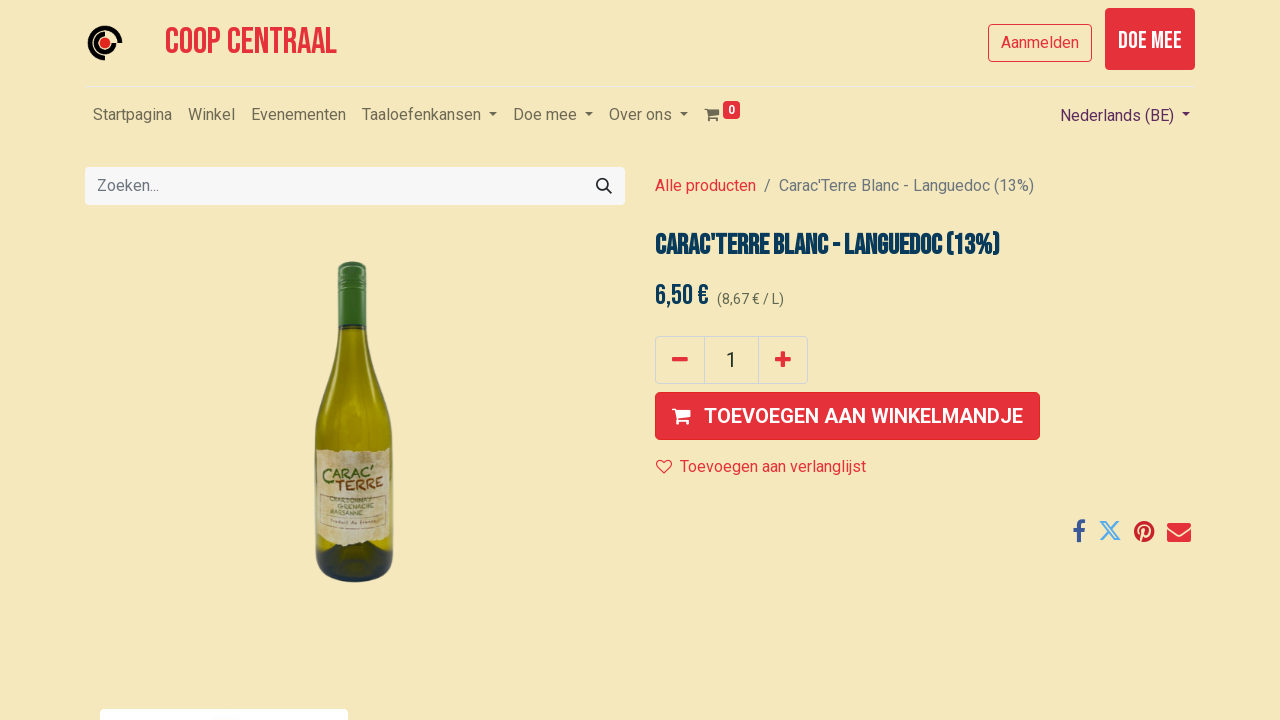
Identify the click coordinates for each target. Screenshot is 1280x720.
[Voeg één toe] (783, 360)
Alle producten (705, 185)
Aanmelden (1040, 42)
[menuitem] (132, 115)
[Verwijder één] (680, 360)
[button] (847, 416)
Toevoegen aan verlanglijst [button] (761, 466)
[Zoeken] (604, 186)
